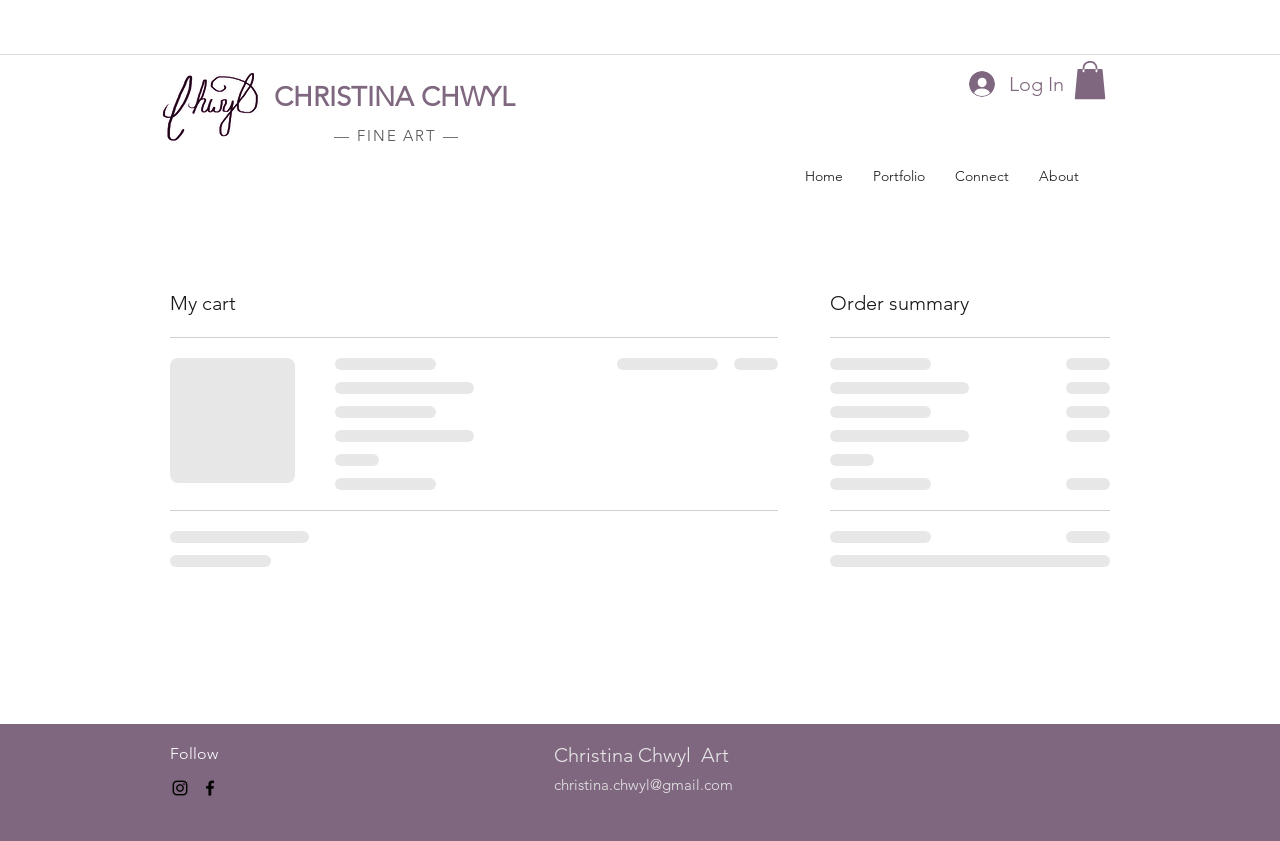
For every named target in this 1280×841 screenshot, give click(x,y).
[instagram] (180, 788)
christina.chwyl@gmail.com (643, 784)
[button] (1090, 80)
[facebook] (210, 788)
